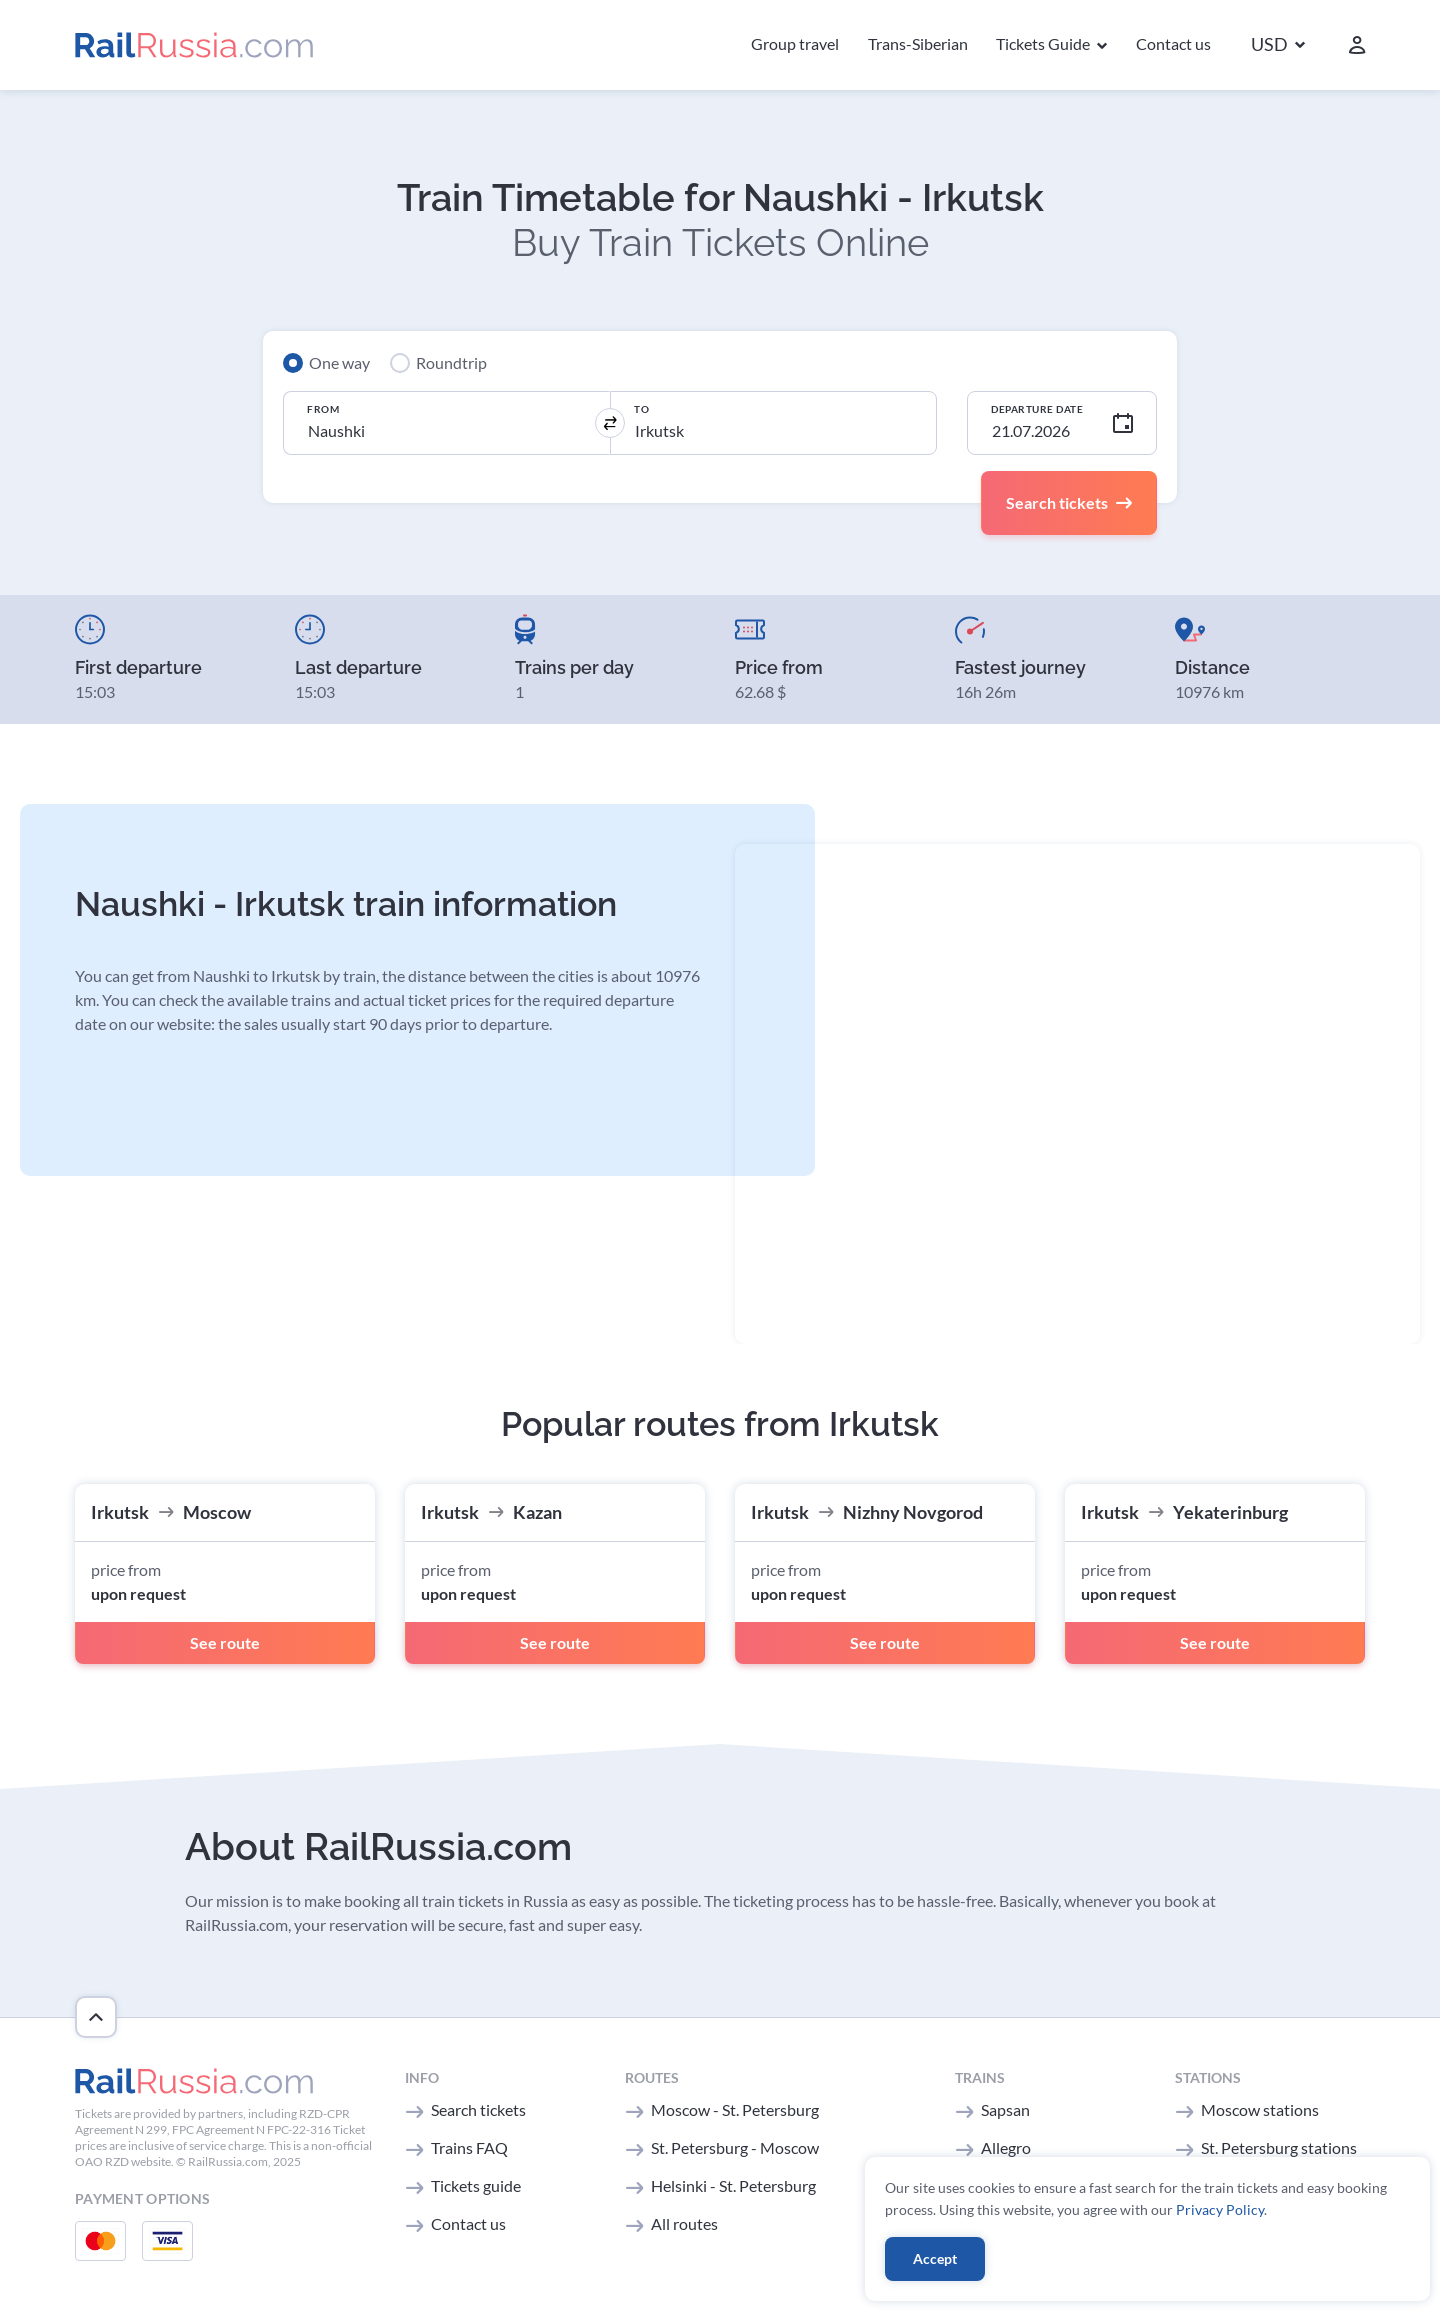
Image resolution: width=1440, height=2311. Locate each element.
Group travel (795, 43)
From (323, 409)
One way (339, 362)
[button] (1278, 45)
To (641, 409)
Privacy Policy (1220, 2209)
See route (225, 1642)
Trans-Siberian (918, 43)
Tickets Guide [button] (1044, 43)
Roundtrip (451, 362)
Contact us (1173, 43)
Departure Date (1037, 409)
